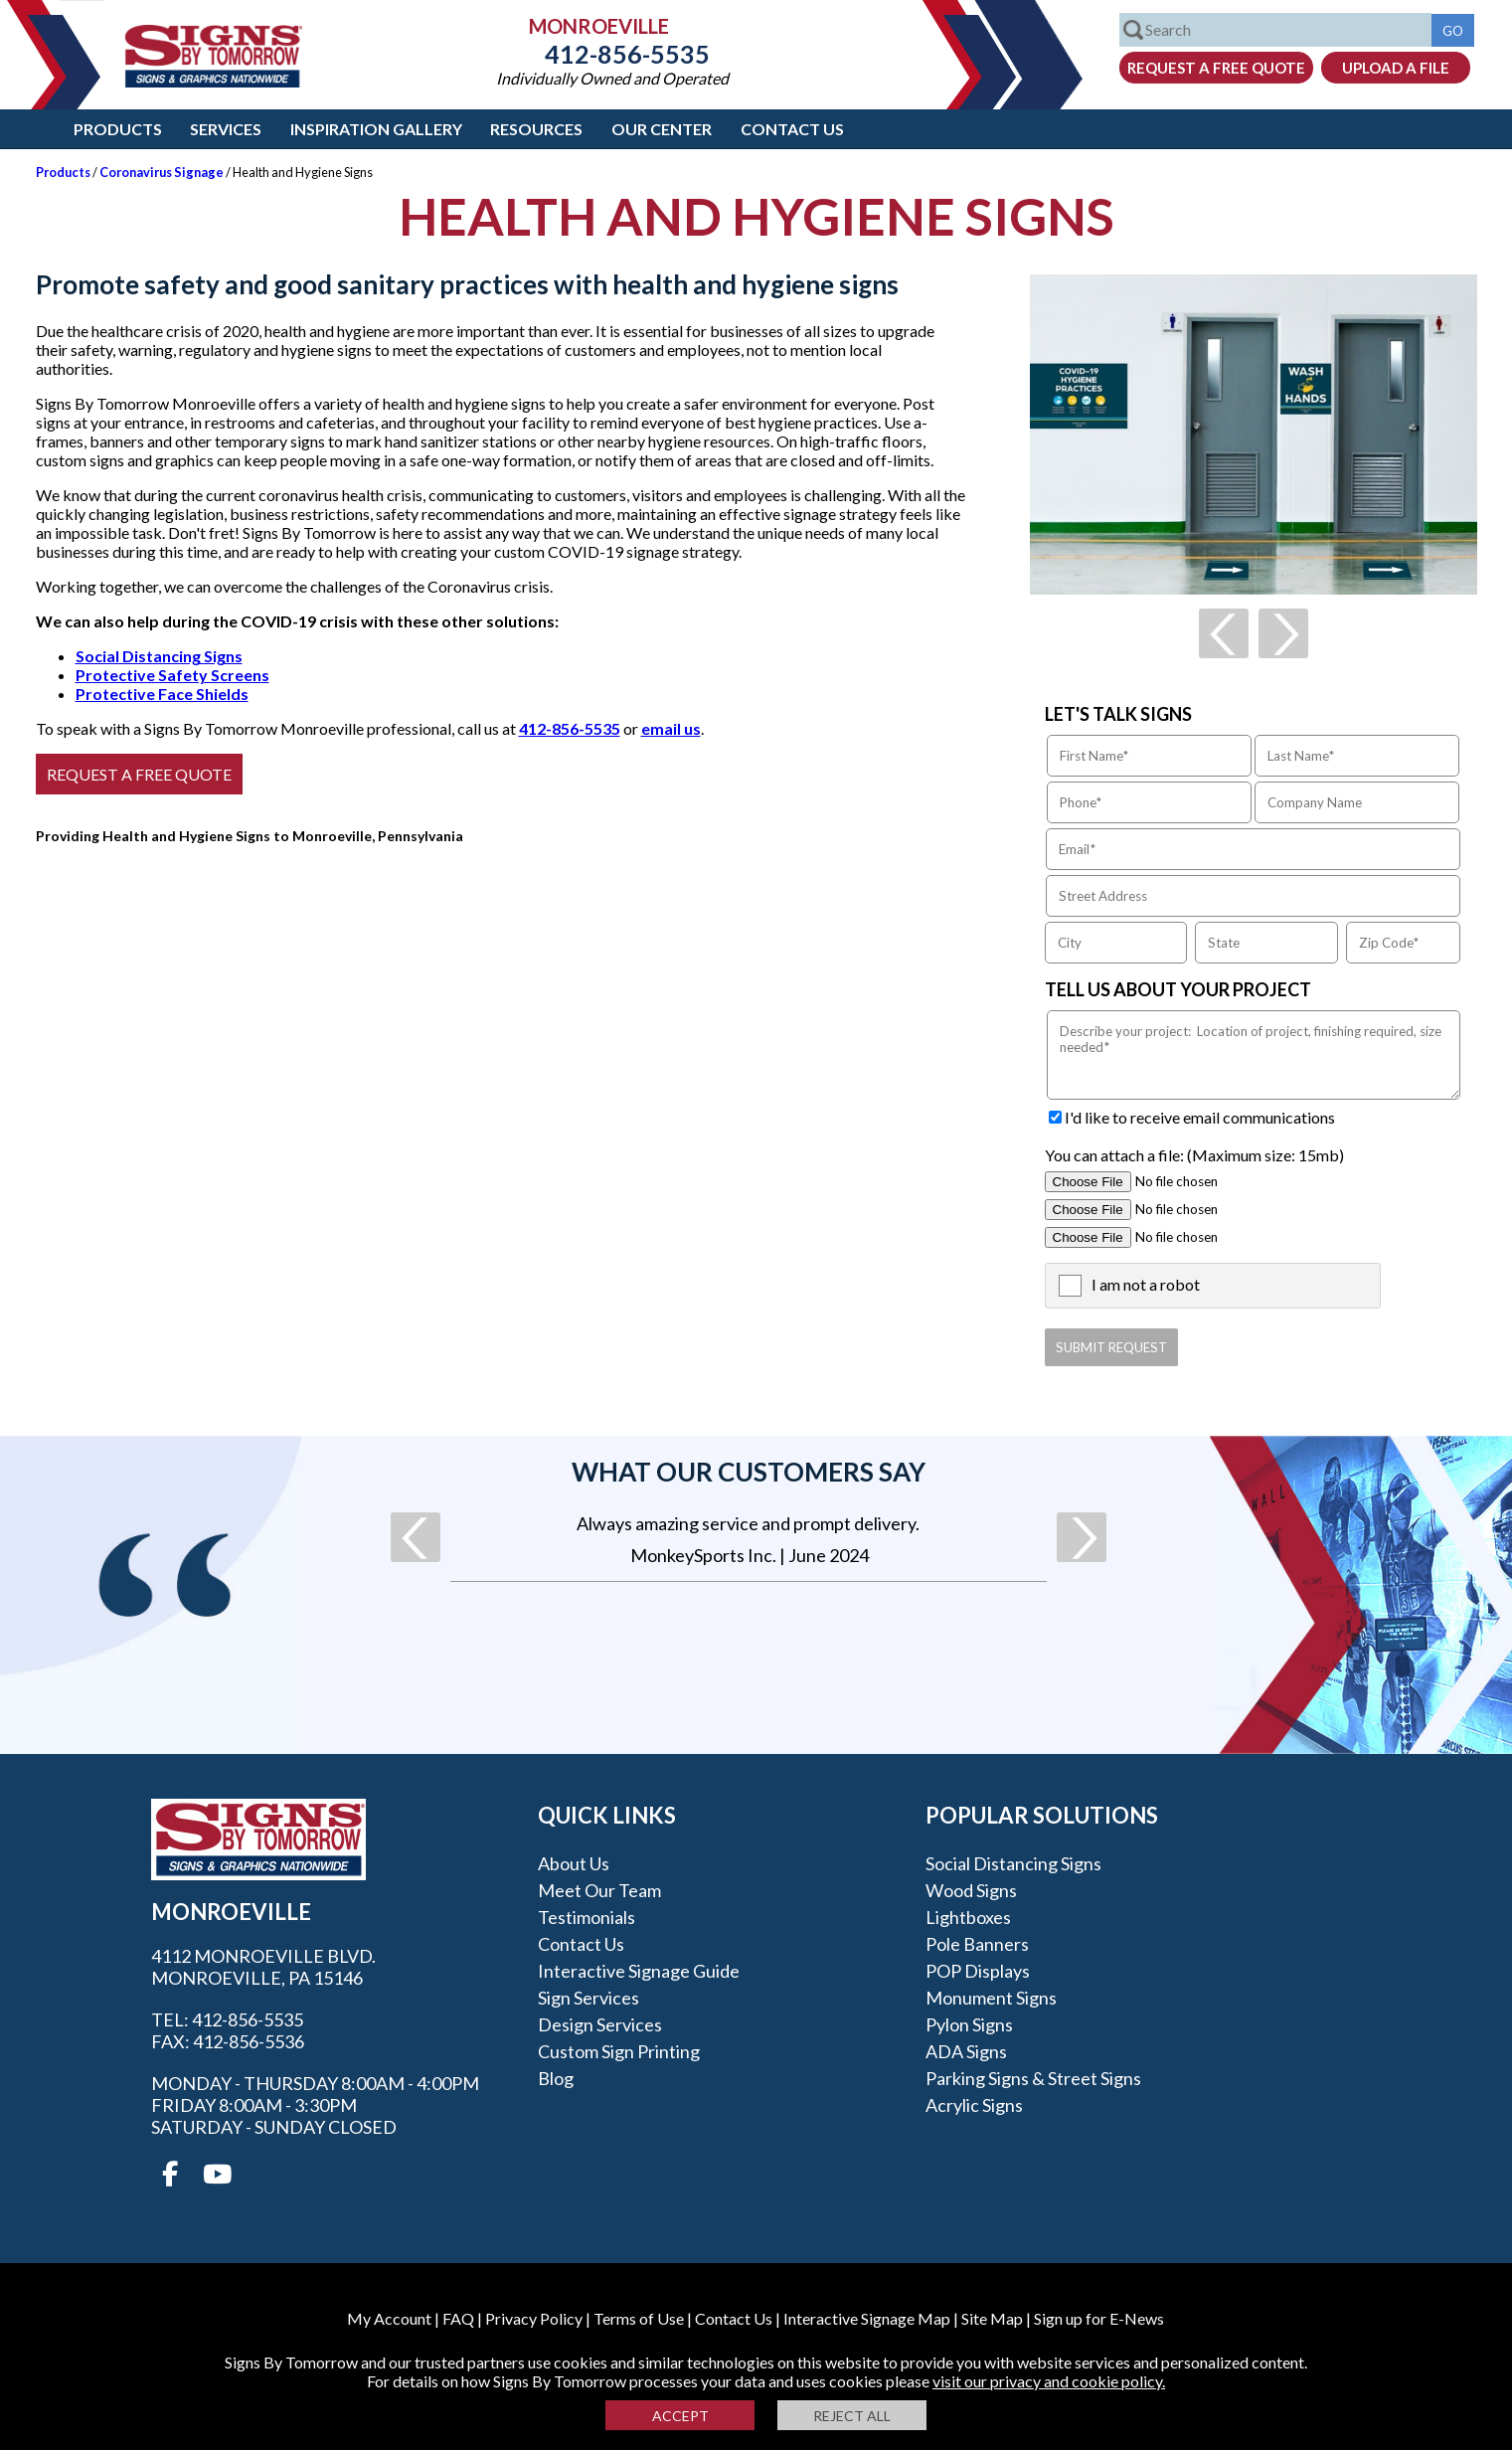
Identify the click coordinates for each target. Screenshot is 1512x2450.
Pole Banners (977, 1944)
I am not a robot (1146, 1284)
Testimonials (586, 1917)
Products (118, 128)
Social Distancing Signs (159, 655)
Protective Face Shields (162, 693)
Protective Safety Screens (172, 674)
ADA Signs (966, 2051)
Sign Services (588, 1998)
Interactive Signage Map (866, 2318)
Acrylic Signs (974, 2105)
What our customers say (748, 1472)
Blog (556, 2078)
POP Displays (977, 1971)
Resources (536, 128)
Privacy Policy (534, 2318)
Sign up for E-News (1099, 2318)
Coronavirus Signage (161, 172)
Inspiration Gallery (376, 128)
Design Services (600, 2024)
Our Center (661, 128)
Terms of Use (638, 2318)
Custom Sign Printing (619, 2051)
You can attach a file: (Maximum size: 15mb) (1194, 1154)
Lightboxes (968, 1917)
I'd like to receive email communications (1200, 1117)
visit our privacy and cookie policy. (1048, 2380)
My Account (389, 2318)
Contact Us (792, 128)
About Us (573, 1863)
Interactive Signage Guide (639, 1971)
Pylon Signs (969, 2024)
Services (225, 128)
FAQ (458, 2318)
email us (671, 728)
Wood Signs (971, 1890)
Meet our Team (599, 1890)
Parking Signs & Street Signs (1033, 2078)
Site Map (992, 2318)
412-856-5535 (612, 54)
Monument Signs (991, 1998)
